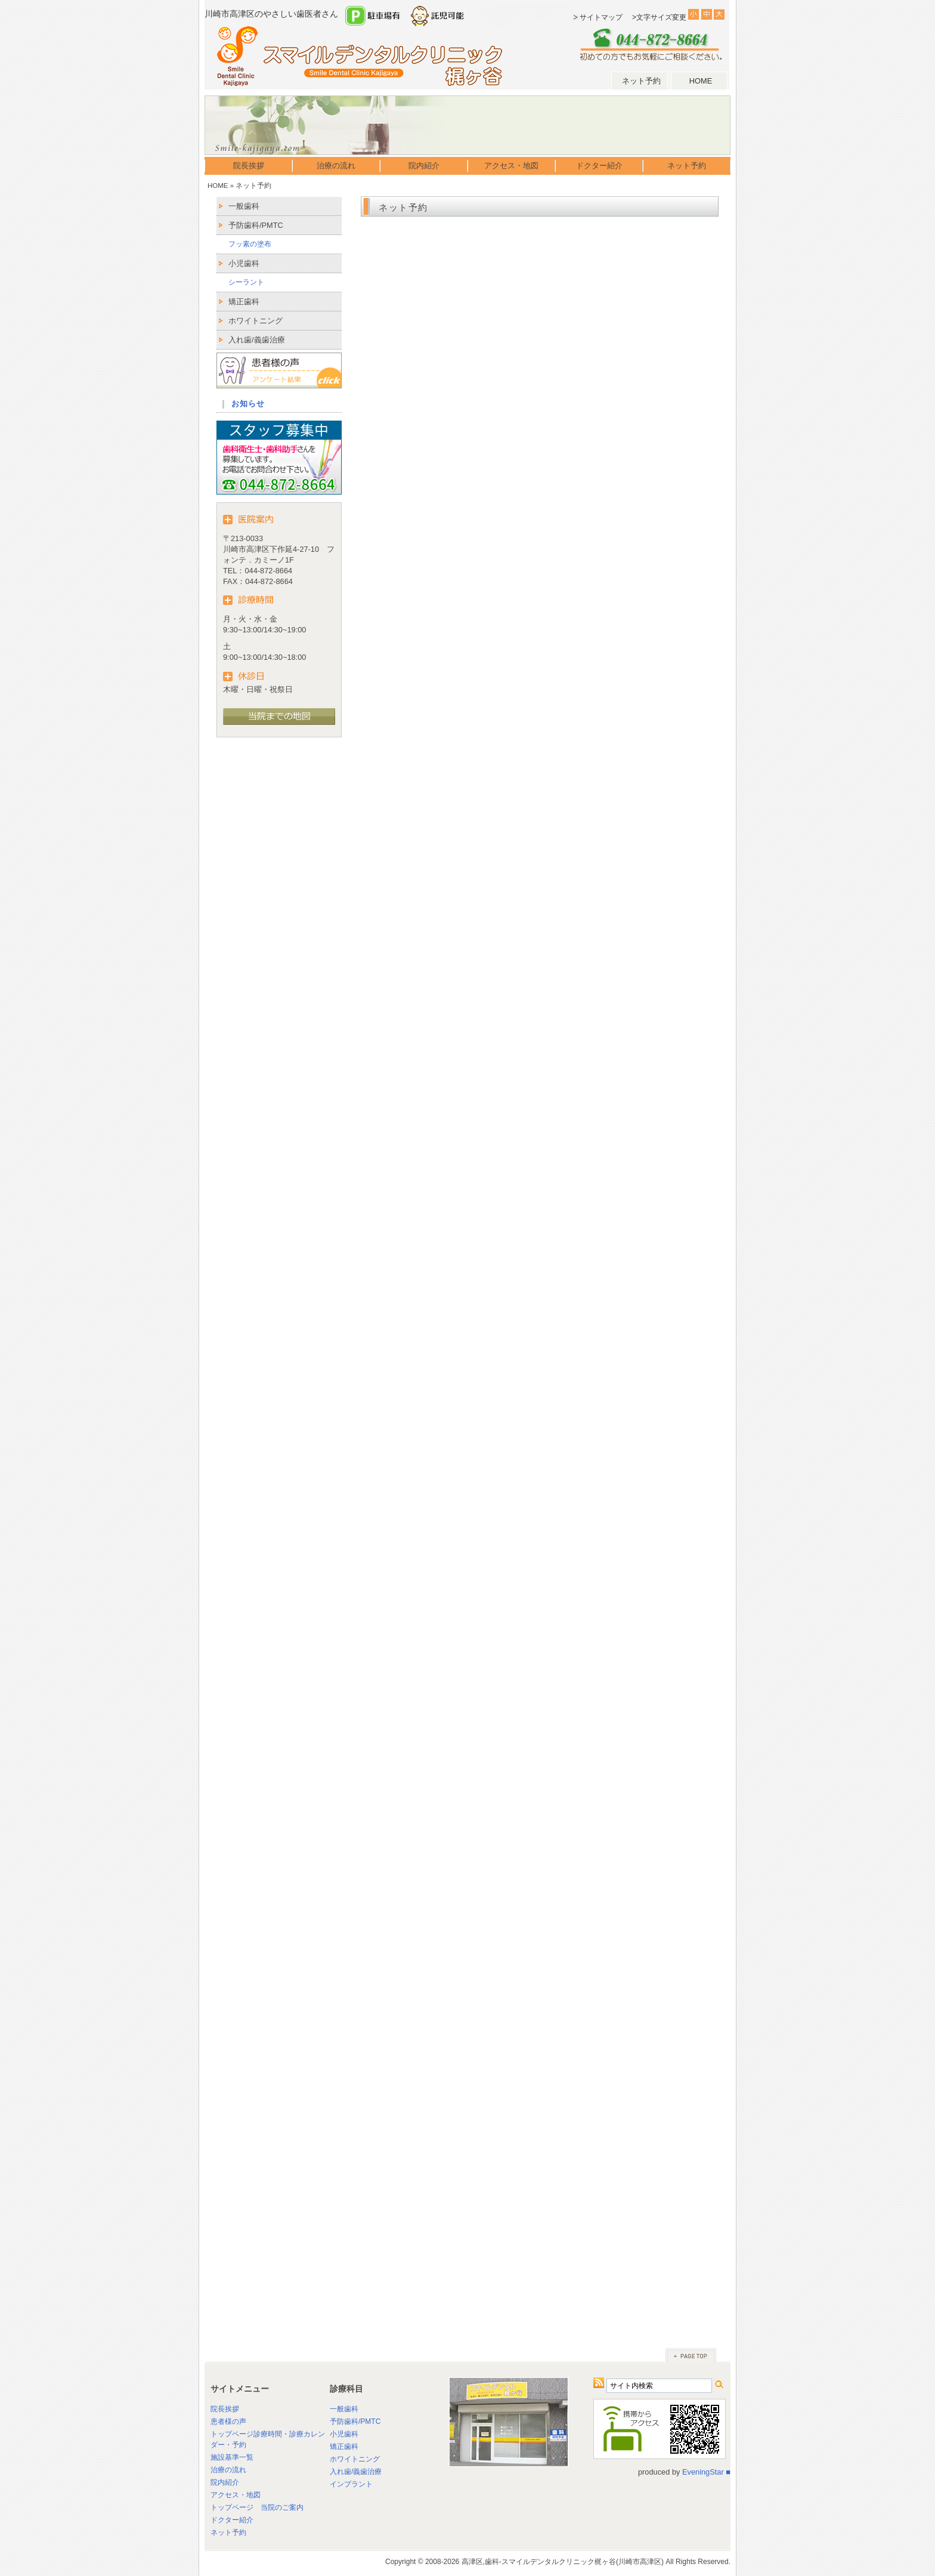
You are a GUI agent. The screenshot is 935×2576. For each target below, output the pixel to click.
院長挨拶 (248, 165)
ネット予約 (641, 80)
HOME (700, 80)
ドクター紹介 (599, 165)
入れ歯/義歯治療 (256, 339)
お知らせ (248, 403)
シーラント (246, 282)
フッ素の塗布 (249, 244)
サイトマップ (601, 17)
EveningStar (703, 2471)
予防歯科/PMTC (255, 225)
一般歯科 (243, 206)
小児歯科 (243, 263)
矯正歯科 (243, 301)
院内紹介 (423, 165)
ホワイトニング (255, 320)
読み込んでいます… (540, 1272)
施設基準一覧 (231, 2457)
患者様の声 (228, 2421)
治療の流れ (336, 165)
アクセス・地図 (511, 165)
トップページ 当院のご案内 (257, 2507)
